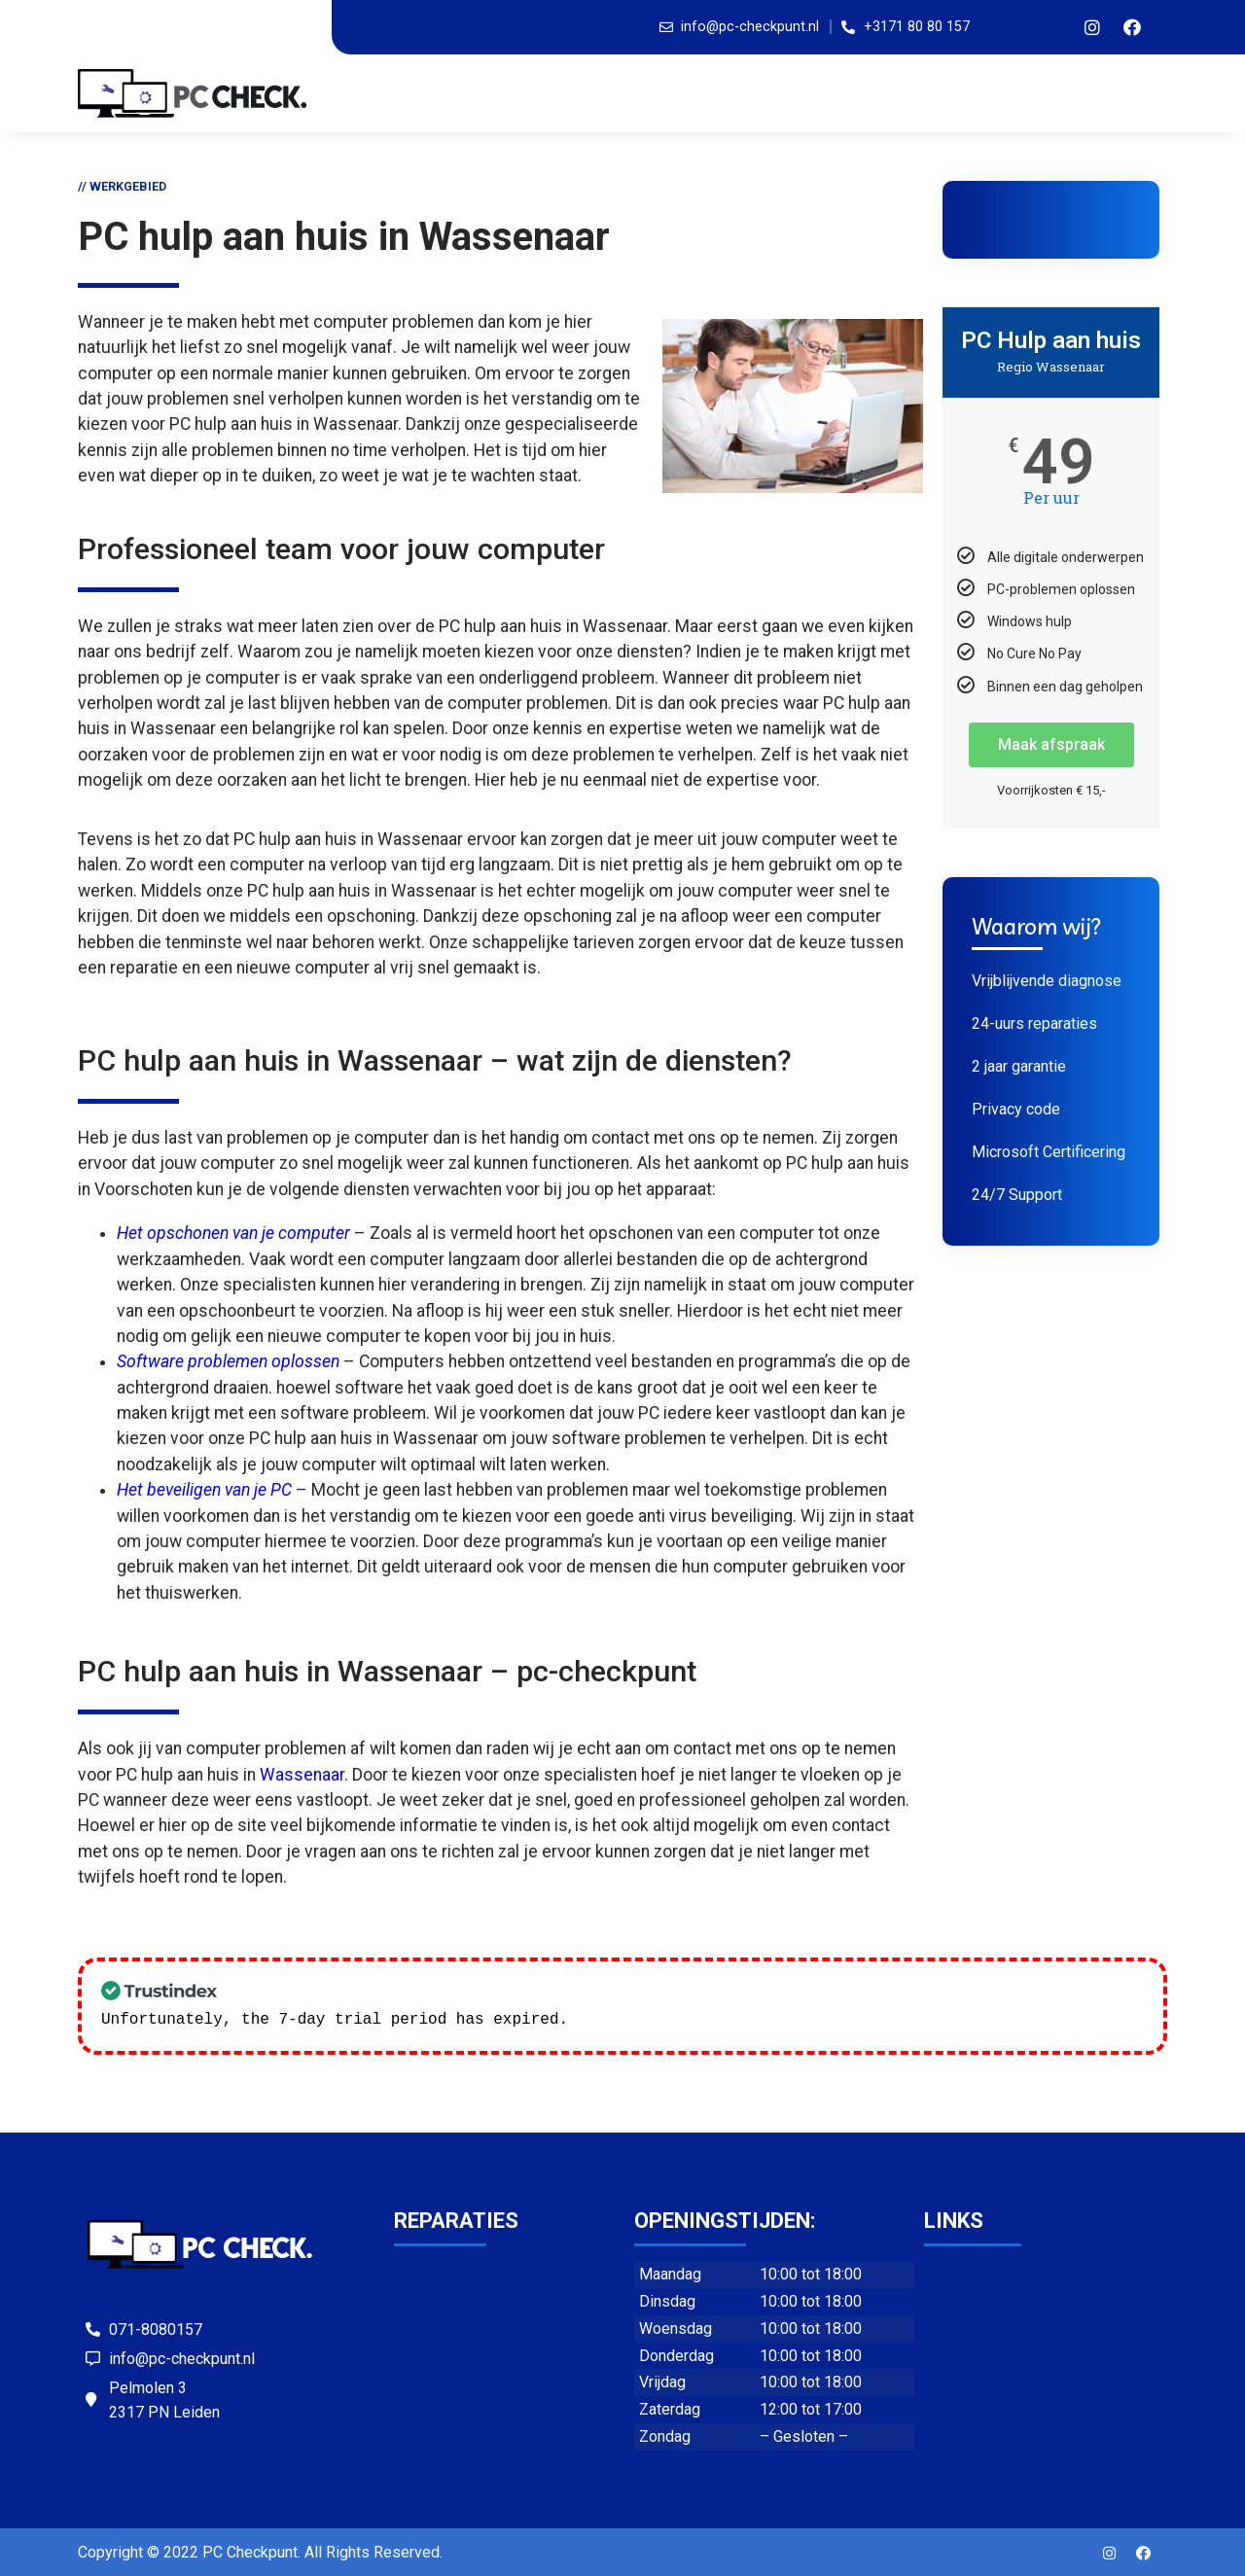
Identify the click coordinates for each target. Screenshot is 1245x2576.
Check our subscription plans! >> (727, 2018)
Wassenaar (302, 1774)
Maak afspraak (1051, 744)
